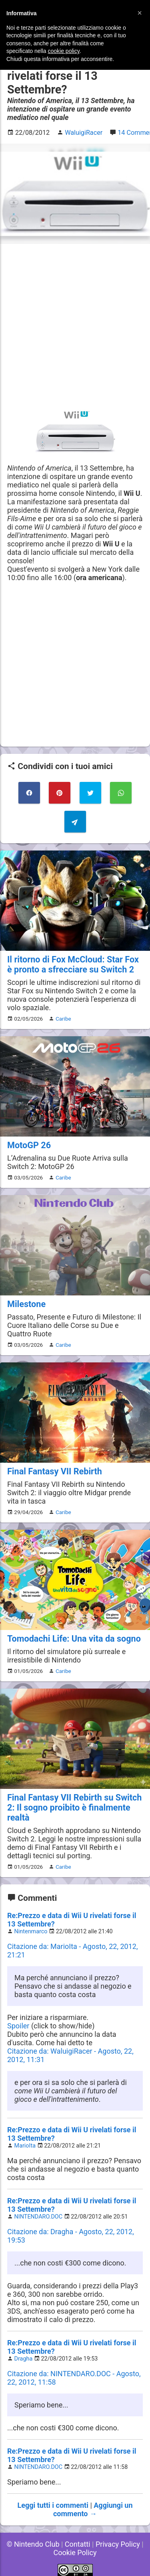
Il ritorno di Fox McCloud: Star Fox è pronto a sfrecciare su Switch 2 (73, 964)
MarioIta (25, 2145)
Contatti (77, 2544)
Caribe (63, 1018)
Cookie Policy (75, 2552)
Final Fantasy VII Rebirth (54, 1471)
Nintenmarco (31, 1931)
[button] (139, 12)
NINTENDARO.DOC (38, 2216)
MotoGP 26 (29, 1145)
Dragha (23, 2358)
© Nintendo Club (32, 2544)
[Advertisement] (75, 326)
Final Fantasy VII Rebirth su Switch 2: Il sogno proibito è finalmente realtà (74, 1807)
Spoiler (18, 2026)
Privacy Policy (118, 2544)
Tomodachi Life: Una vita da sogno (74, 1639)
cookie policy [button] (64, 51)
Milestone (26, 1304)
